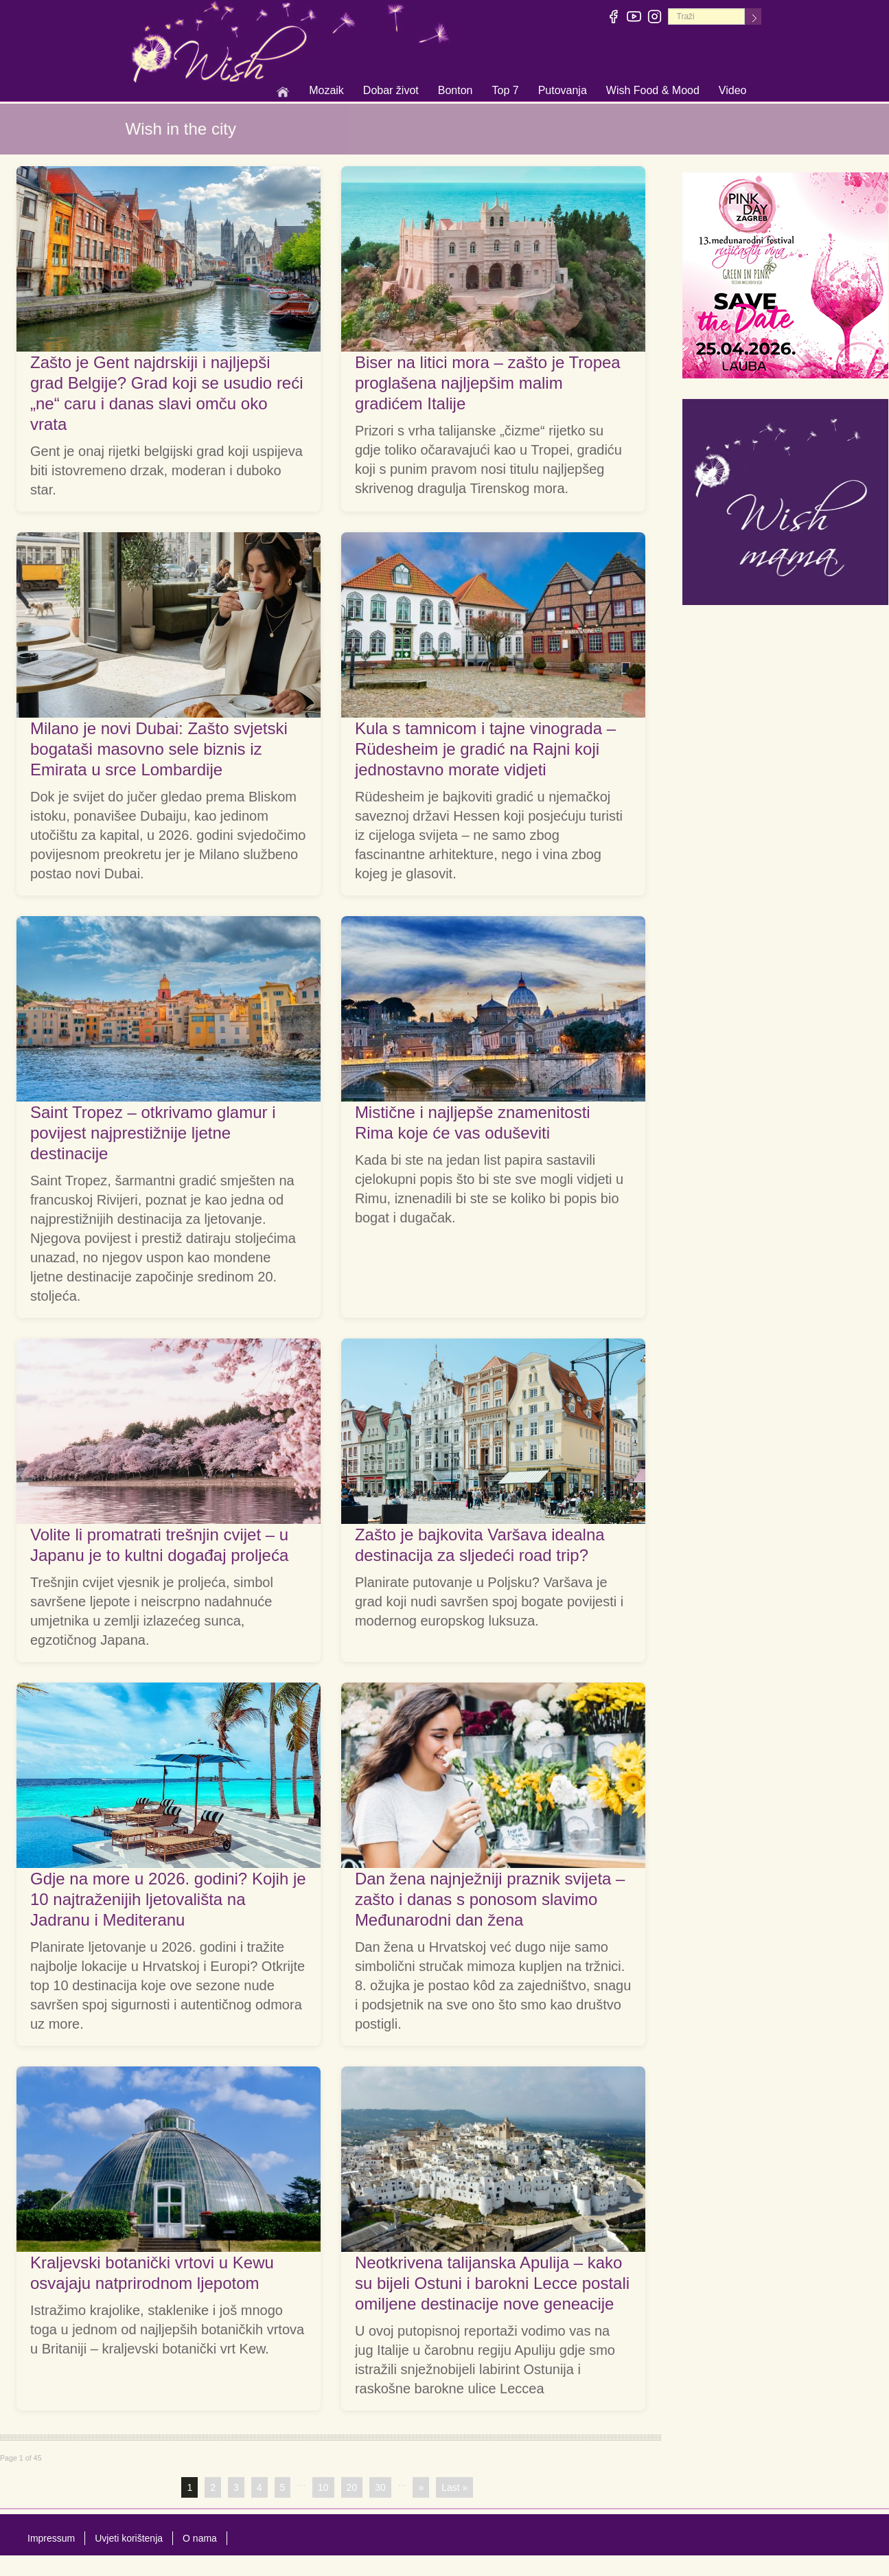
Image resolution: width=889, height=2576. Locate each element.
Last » (454, 2487)
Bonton (455, 91)
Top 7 (505, 90)
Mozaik (326, 91)
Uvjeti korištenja (129, 2538)
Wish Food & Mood (653, 91)
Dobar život (391, 91)
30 (380, 2487)
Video (733, 90)
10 (323, 2487)
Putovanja (562, 91)
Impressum (51, 2538)
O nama (200, 2538)
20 (352, 2487)
